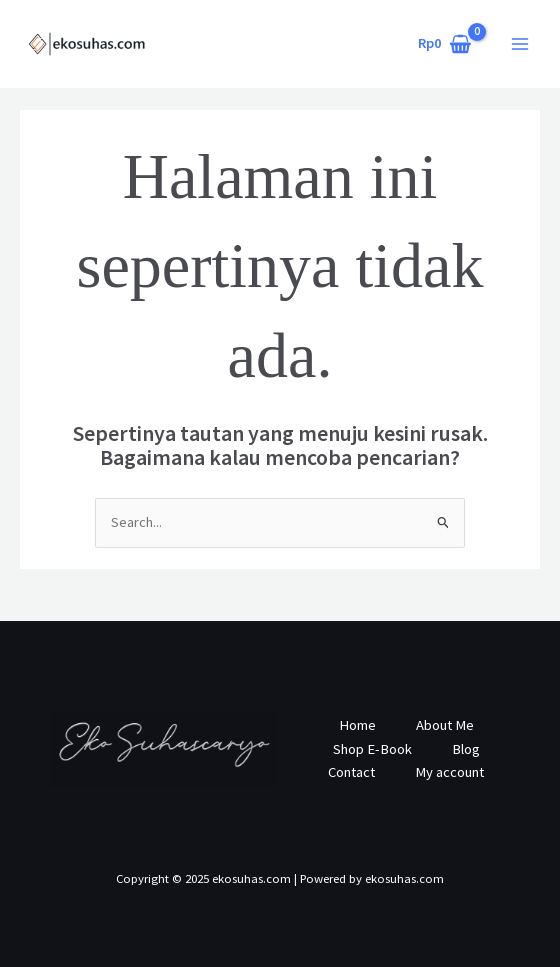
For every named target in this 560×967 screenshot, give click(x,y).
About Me (445, 725)
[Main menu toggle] (520, 44)
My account (449, 772)
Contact (351, 772)
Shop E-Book (372, 749)
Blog (466, 749)
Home (357, 725)
